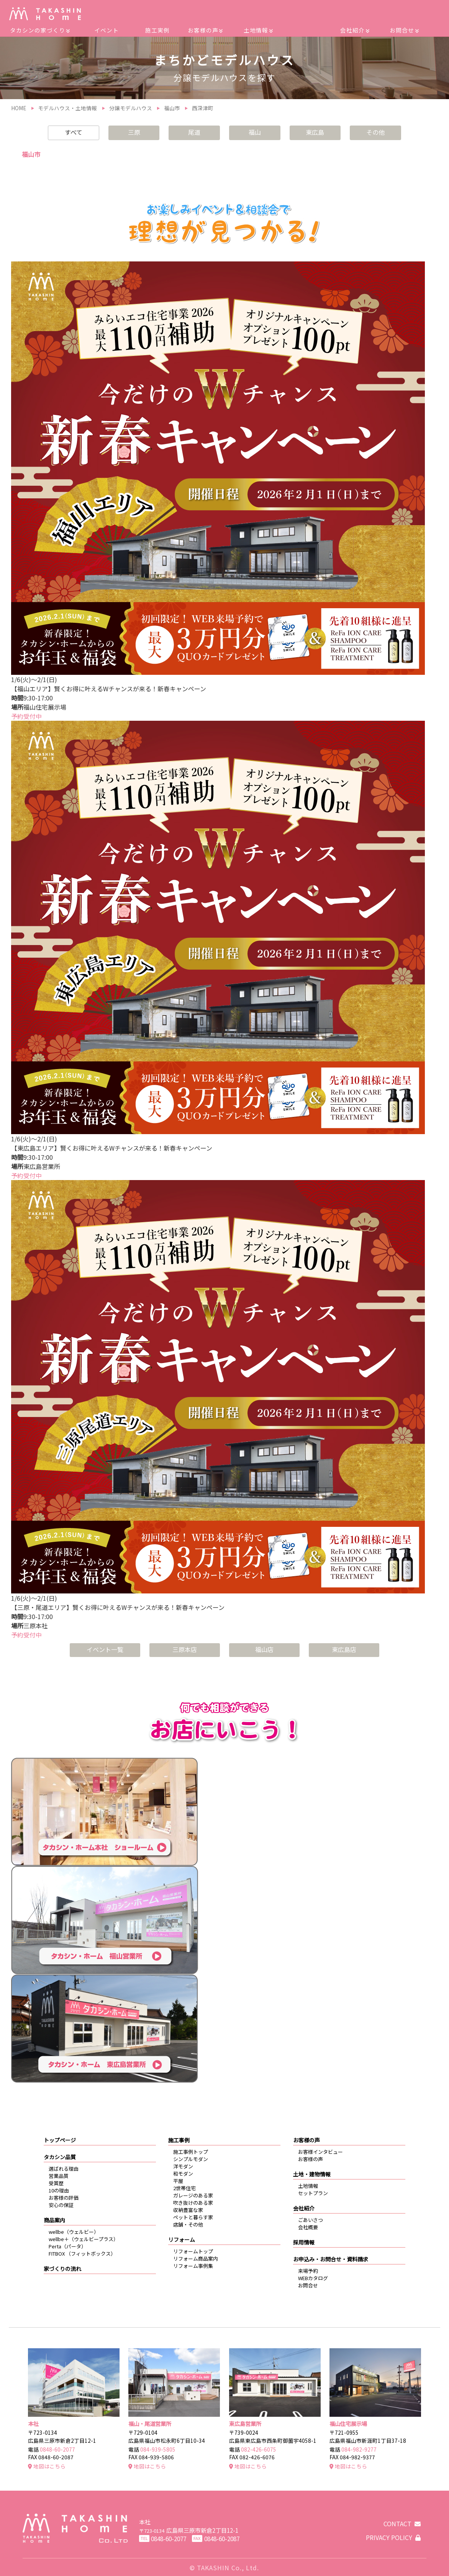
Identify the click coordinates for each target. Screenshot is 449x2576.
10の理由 (59, 2190)
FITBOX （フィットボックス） (82, 2253)
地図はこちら (47, 2466)
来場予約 (308, 2270)
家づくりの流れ (62, 2268)
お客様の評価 (64, 2197)
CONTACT (402, 2523)
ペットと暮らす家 (193, 2217)
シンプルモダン (190, 2159)
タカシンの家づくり (40, 30)
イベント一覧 (105, 1649)
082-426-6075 (258, 2449)
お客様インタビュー (320, 2151)
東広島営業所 (245, 2423)
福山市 (172, 108)
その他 (375, 132)
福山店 (264, 1649)
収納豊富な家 (188, 2210)
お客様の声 (205, 30)
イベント (106, 30)
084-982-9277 (359, 2449)
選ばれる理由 (64, 2168)
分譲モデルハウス (130, 108)
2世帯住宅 (184, 2188)
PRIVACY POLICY (393, 2537)
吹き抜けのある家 (193, 2202)
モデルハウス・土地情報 (67, 108)
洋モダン (183, 2166)
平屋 (178, 2180)
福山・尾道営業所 (149, 2423)
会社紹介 (354, 30)
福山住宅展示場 (348, 2423)
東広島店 (344, 1649)
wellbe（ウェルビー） (74, 2231)
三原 (134, 132)
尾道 (194, 132)
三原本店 (184, 1649)
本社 (33, 2423)
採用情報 (304, 2242)
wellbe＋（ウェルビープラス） (83, 2239)
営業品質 (59, 2175)
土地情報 (258, 30)
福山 (255, 132)
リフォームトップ (193, 2251)
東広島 (315, 132)
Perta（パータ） (67, 2246)
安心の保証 (61, 2205)
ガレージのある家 (193, 2195)
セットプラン (313, 2193)
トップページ (60, 2140)
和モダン (183, 2173)
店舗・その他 (188, 2224)
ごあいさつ (310, 2219)
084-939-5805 (157, 2449)
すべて (73, 132)
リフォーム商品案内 (195, 2258)
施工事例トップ (190, 2151)
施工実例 (157, 30)
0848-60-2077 (57, 2449)
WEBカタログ (313, 2278)
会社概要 (308, 2227)
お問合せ (404, 30)
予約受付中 (26, 716)
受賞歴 (56, 2183)
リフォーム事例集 (193, 2265)
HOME (18, 108)
